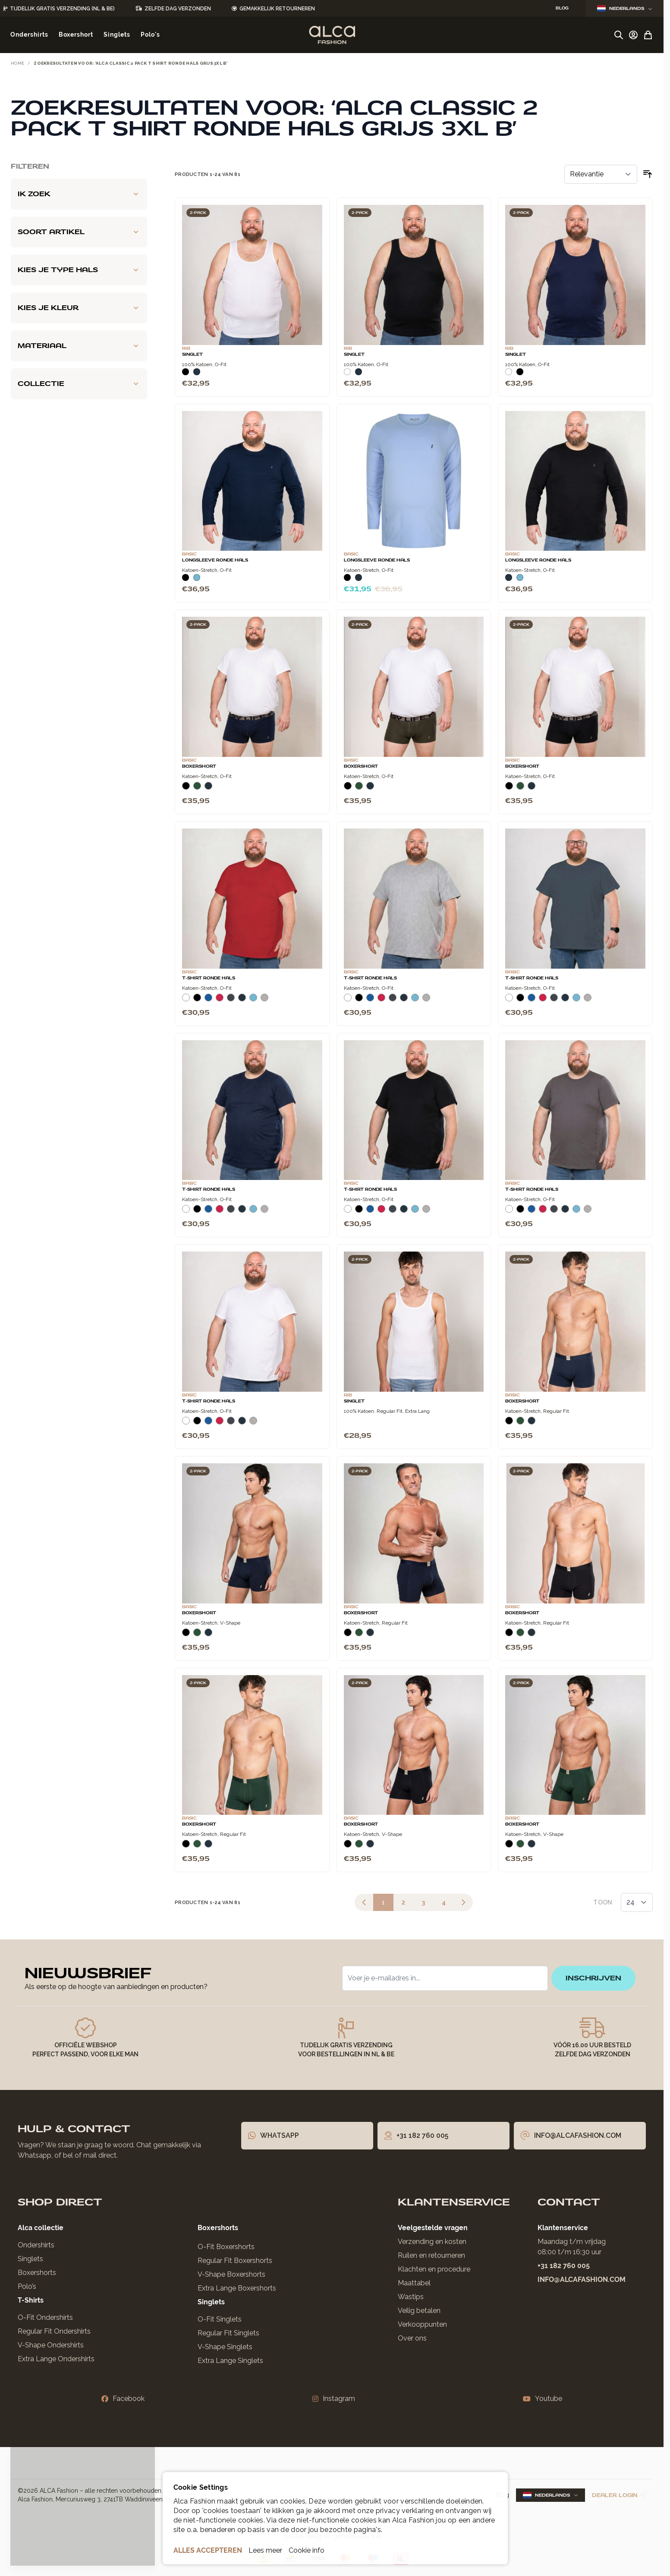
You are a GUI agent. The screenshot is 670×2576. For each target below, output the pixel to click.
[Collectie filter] (79, 383)
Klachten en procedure (434, 2269)
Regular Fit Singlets (228, 2333)
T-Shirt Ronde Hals (208, 978)
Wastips (411, 2297)
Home (17, 63)
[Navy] (196, 371)
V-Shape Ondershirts (51, 2345)
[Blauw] (208, 1001)
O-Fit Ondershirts (45, 2317)
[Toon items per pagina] (637, 1902)
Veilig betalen (419, 2310)
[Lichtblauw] (196, 577)
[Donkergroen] (197, 789)
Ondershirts (36, 2245)
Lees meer (265, 2550)
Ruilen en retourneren (431, 2255)
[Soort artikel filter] (79, 232)
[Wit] (347, 371)
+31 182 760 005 (564, 2266)
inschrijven (593, 1978)
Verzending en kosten (432, 2241)
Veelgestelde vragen (433, 2228)
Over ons (412, 2338)
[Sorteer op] (600, 174)
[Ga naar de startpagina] (332, 35)
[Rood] (219, 1001)
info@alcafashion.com (582, 2279)
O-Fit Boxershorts (226, 2247)
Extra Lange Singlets (230, 2360)
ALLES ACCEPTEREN (207, 2550)
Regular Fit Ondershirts (54, 2331)
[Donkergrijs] (230, 1001)
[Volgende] (463, 1902)
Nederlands (624, 8)
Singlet (354, 1401)
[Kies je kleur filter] (79, 308)
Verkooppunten (422, 2324)
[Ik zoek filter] (79, 194)
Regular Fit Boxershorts (235, 2260)
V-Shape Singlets (225, 2347)
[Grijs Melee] (264, 1001)
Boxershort (199, 766)
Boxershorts (37, 2273)
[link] (364, 1902)
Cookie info (306, 2550)
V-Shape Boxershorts (231, 2274)
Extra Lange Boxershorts (237, 2288)
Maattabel (414, 2283)
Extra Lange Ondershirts (56, 2359)
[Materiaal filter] (79, 346)
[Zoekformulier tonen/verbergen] (618, 35)
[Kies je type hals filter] (79, 270)
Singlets (30, 2259)
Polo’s (27, 2286)
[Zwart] (185, 371)
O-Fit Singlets (220, 2319)
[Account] (633, 35)
